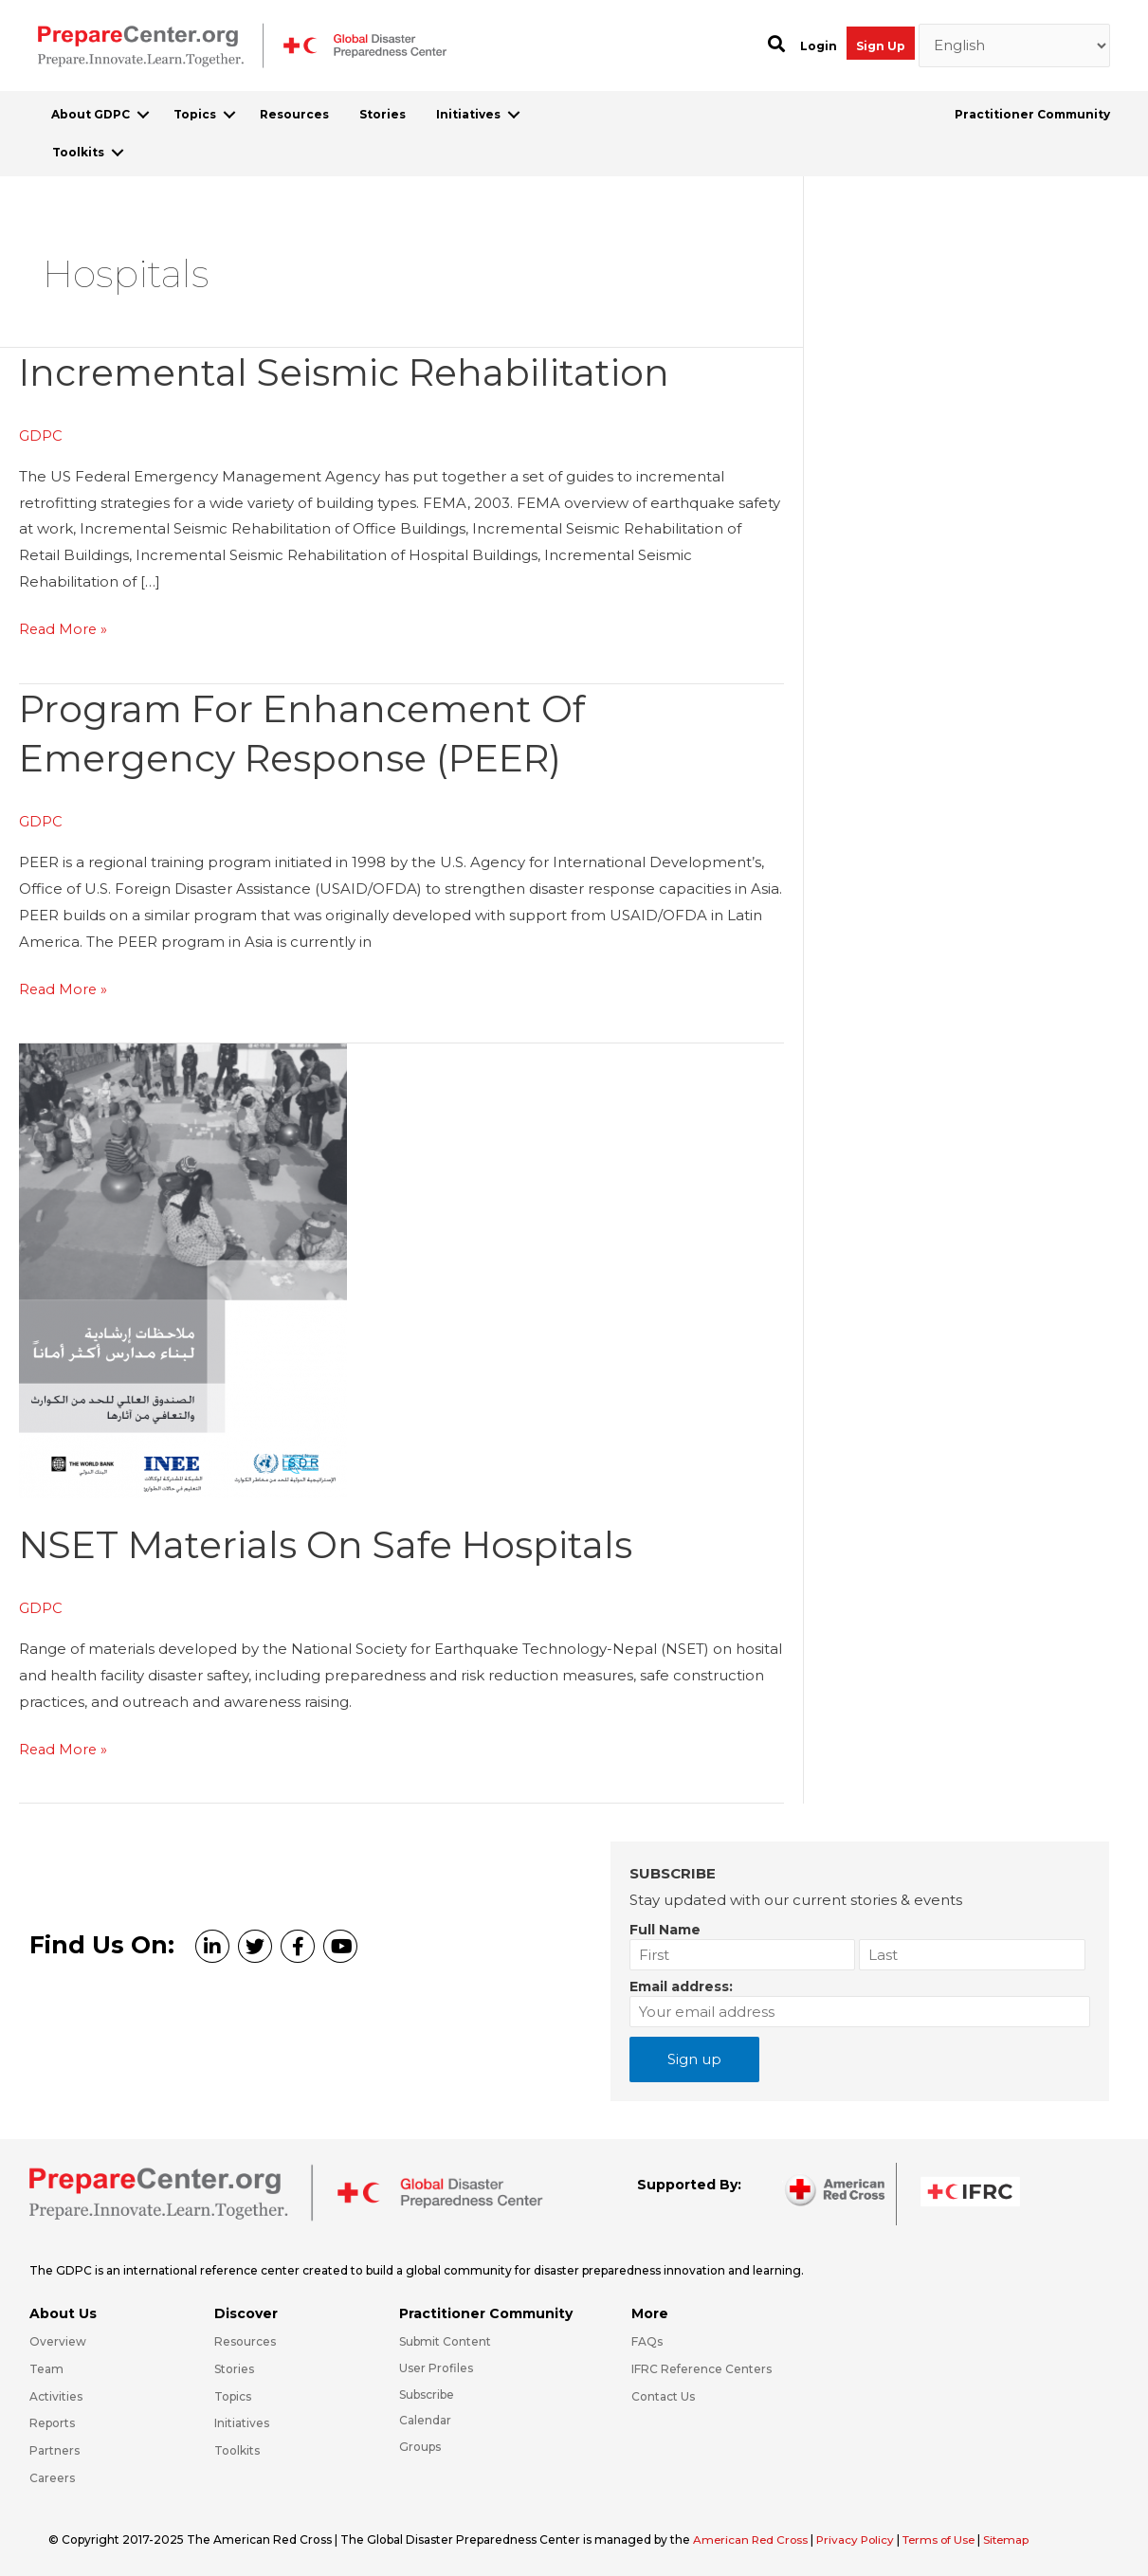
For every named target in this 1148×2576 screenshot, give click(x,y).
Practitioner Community (1032, 114)
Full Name (665, 1926)
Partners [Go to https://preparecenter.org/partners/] (54, 2448)
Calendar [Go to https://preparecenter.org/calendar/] (425, 2418)
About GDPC (90, 114)
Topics (194, 114)
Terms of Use (947, 2537)
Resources (294, 114)
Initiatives (468, 114)
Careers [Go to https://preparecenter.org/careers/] (52, 2475)
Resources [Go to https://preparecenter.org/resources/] (245, 2338)
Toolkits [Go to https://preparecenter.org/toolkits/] (237, 2448)
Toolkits (78, 152)
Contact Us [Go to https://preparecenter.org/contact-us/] (663, 2393)
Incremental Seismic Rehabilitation (352, 372)
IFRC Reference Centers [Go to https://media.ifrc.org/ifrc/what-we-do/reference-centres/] (701, 2366)
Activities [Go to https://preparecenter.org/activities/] (55, 2393)
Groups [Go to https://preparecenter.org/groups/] (420, 2445)
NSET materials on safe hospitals (335, 1542)
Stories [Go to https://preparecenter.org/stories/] (234, 2366)
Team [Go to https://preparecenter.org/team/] (46, 2366)
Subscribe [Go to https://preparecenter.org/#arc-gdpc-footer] (426, 2392)
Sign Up (880, 46)
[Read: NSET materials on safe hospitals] (183, 1268)
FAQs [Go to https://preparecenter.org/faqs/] (647, 2338)
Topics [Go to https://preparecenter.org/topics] (232, 2393)
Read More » (64, 629)
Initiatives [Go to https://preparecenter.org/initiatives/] (241, 2421)
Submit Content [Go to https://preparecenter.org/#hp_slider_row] (445, 2338)
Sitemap (1018, 2537)
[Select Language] (1015, 45)
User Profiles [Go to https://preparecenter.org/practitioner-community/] (436, 2365)
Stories (382, 114)
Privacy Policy (861, 2537)
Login (818, 46)
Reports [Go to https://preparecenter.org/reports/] (52, 2421)
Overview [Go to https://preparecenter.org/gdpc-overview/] (57, 2338)
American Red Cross (753, 2537)
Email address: (681, 1983)
